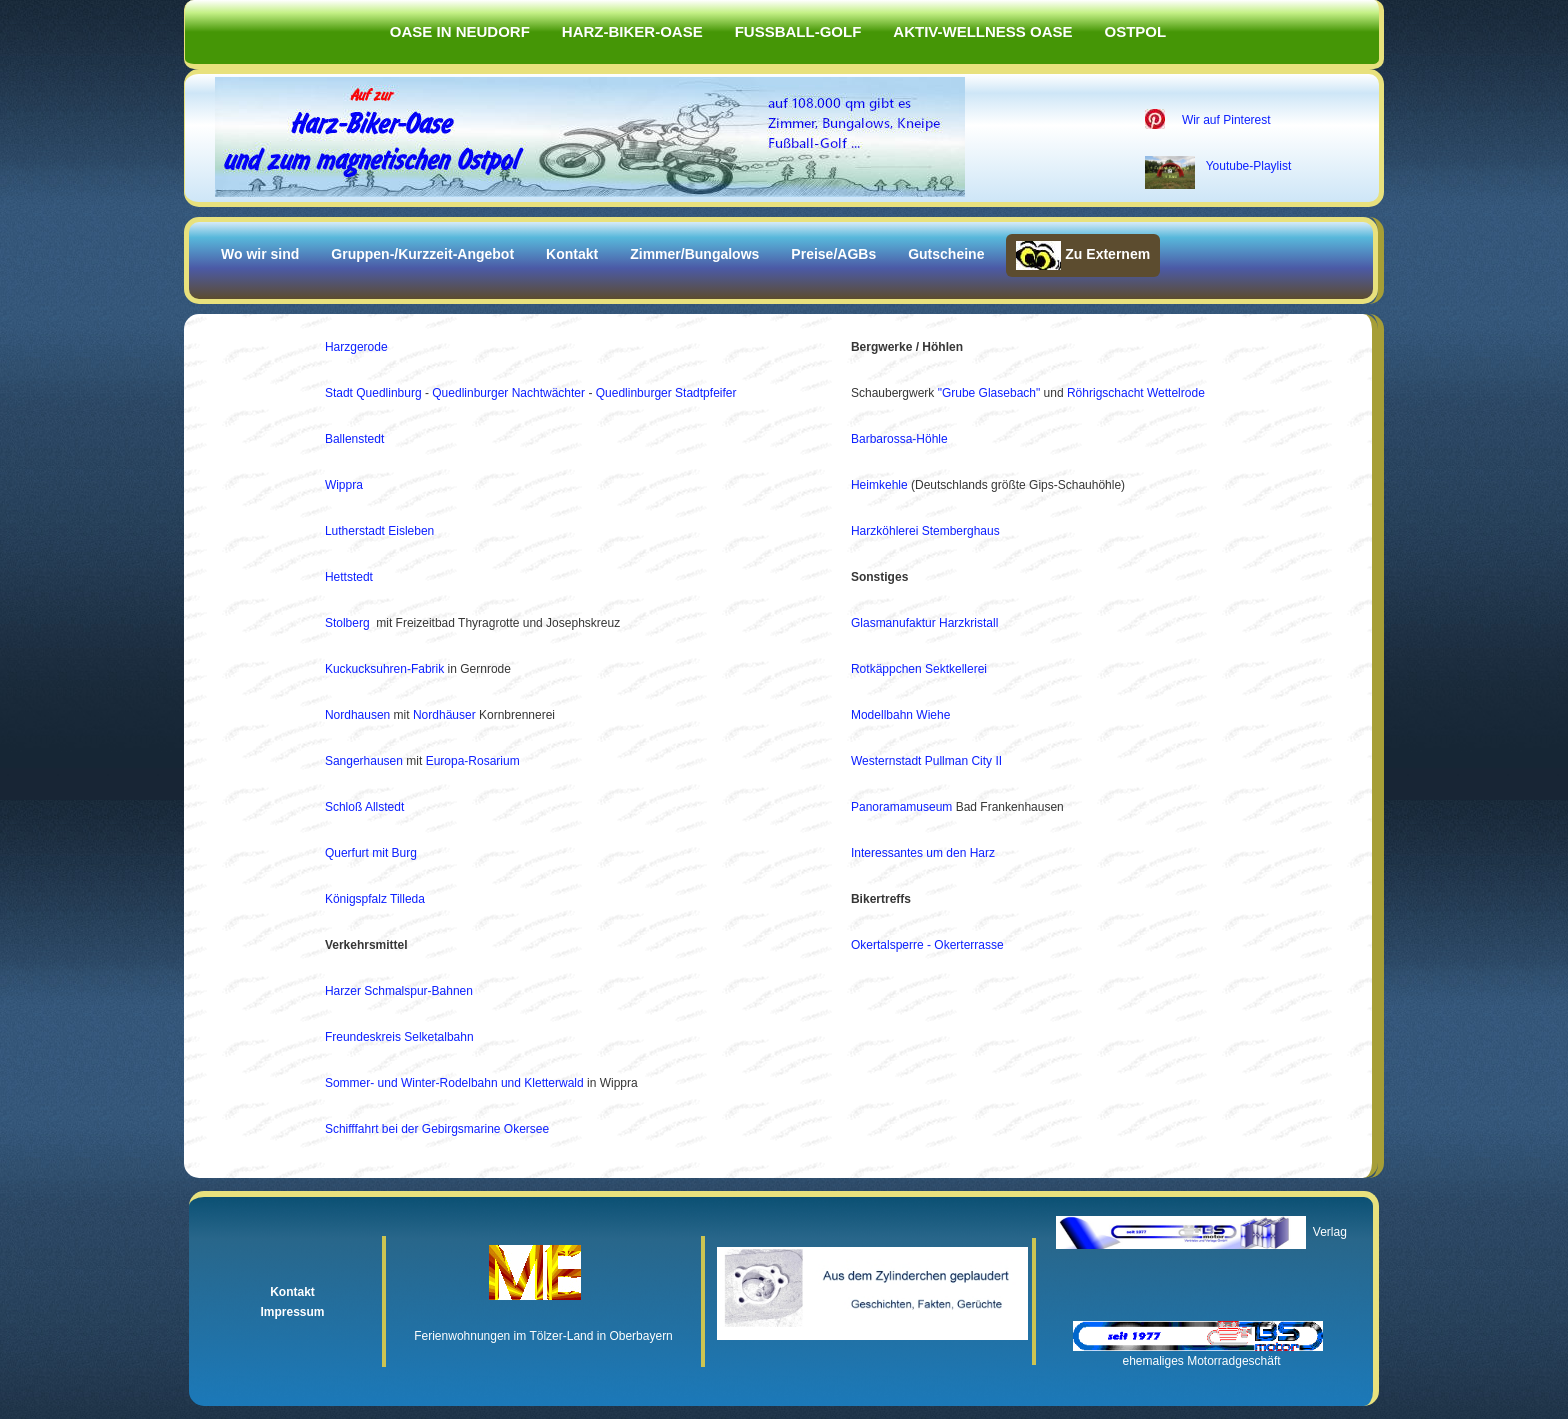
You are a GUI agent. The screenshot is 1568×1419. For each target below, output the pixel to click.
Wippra (344, 485)
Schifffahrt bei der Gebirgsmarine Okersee (437, 1129)
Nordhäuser (444, 715)
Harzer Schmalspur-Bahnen (399, 991)
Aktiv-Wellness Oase (982, 31)
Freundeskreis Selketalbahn (399, 1037)
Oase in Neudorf (460, 31)
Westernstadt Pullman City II (926, 761)
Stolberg (347, 623)
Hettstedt (349, 577)
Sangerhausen (364, 761)
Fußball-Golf (798, 31)
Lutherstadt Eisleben (379, 531)
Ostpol (1136, 31)
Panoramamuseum (901, 807)
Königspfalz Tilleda (375, 899)
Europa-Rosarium (473, 761)
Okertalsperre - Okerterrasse (927, 945)
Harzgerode (356, 347)
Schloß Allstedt (364, 807)
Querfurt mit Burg (371, 853)
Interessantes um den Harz (923, 853)
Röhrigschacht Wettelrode (1136, 393)
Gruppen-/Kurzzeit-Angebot (422, 254)
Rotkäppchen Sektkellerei (919, 669)
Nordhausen (357, 715)
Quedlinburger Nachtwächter (510, 393)
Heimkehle (879, 485)
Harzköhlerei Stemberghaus (925, 531)
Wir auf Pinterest (1226, 120)
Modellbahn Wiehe (900, 715)
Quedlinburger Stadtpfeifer (666, 393)
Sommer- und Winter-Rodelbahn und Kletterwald (454, 1083)
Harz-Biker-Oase (632, 31)
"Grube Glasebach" (989, 393)
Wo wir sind (260, 254)
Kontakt (572, 254)
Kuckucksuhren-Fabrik (384, 669)
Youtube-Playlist (1249, 166)
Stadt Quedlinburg (373, 393)
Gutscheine (946, 254)
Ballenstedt (354, 439)
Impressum (292, 1312)
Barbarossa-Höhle (899, 439)
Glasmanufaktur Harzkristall (924, 623)
